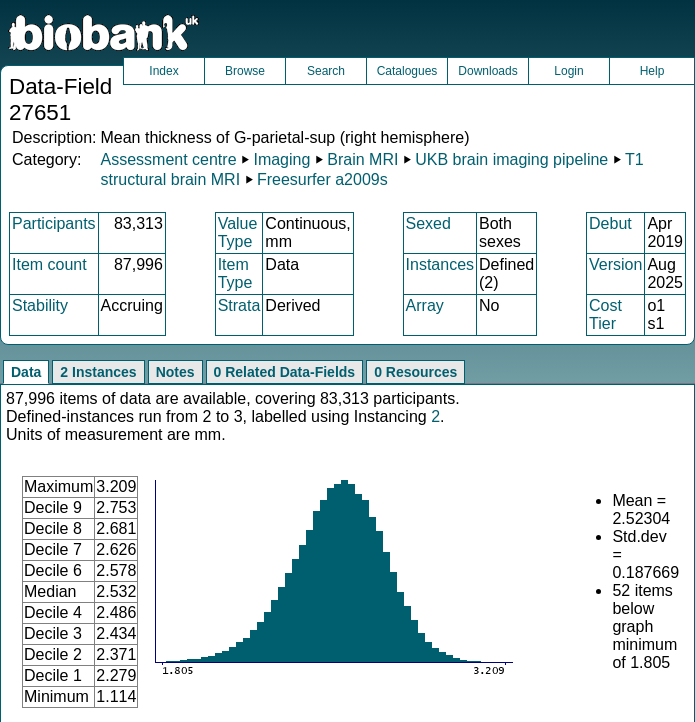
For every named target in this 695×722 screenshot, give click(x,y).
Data (26, 372)
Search (326, 71)
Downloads (487, 71)
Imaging (281, 159)
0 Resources (415, 372)
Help (652, 71)
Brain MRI (362, 159)
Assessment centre (168, 159)
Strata (239, 305)
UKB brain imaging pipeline (511, 159)
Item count (49, 264)
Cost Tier (605, 314)
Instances (440, 264)
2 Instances (98, 372)
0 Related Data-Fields (285, 372)
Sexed (428, 223)
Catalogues (407, 71)
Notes (175, 372)
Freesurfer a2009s (322, 179)
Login (568, 71)
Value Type (238, 232)
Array (425, 305)
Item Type (235, 273)
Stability (40, 305)
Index (163, 71)
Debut (610, 223)
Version (615, 264)
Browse (245, 71)
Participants (54, 223)
